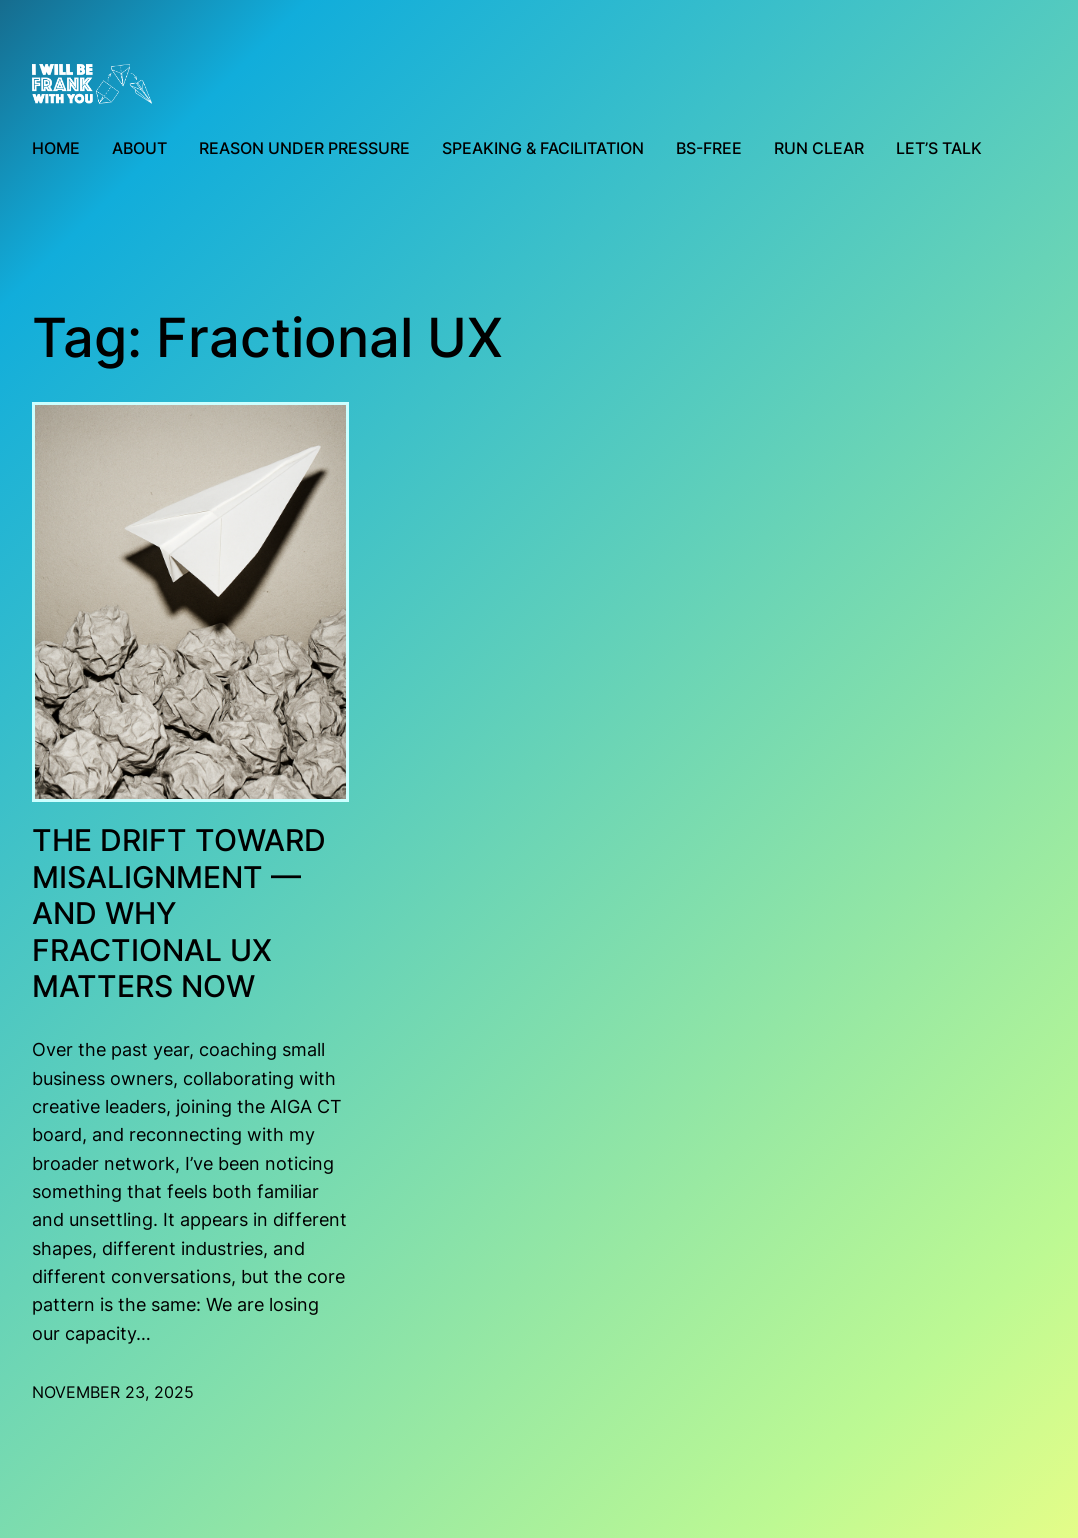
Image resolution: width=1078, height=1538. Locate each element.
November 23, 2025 (113, 1392)
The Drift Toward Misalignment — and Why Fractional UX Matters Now (179, 913)
